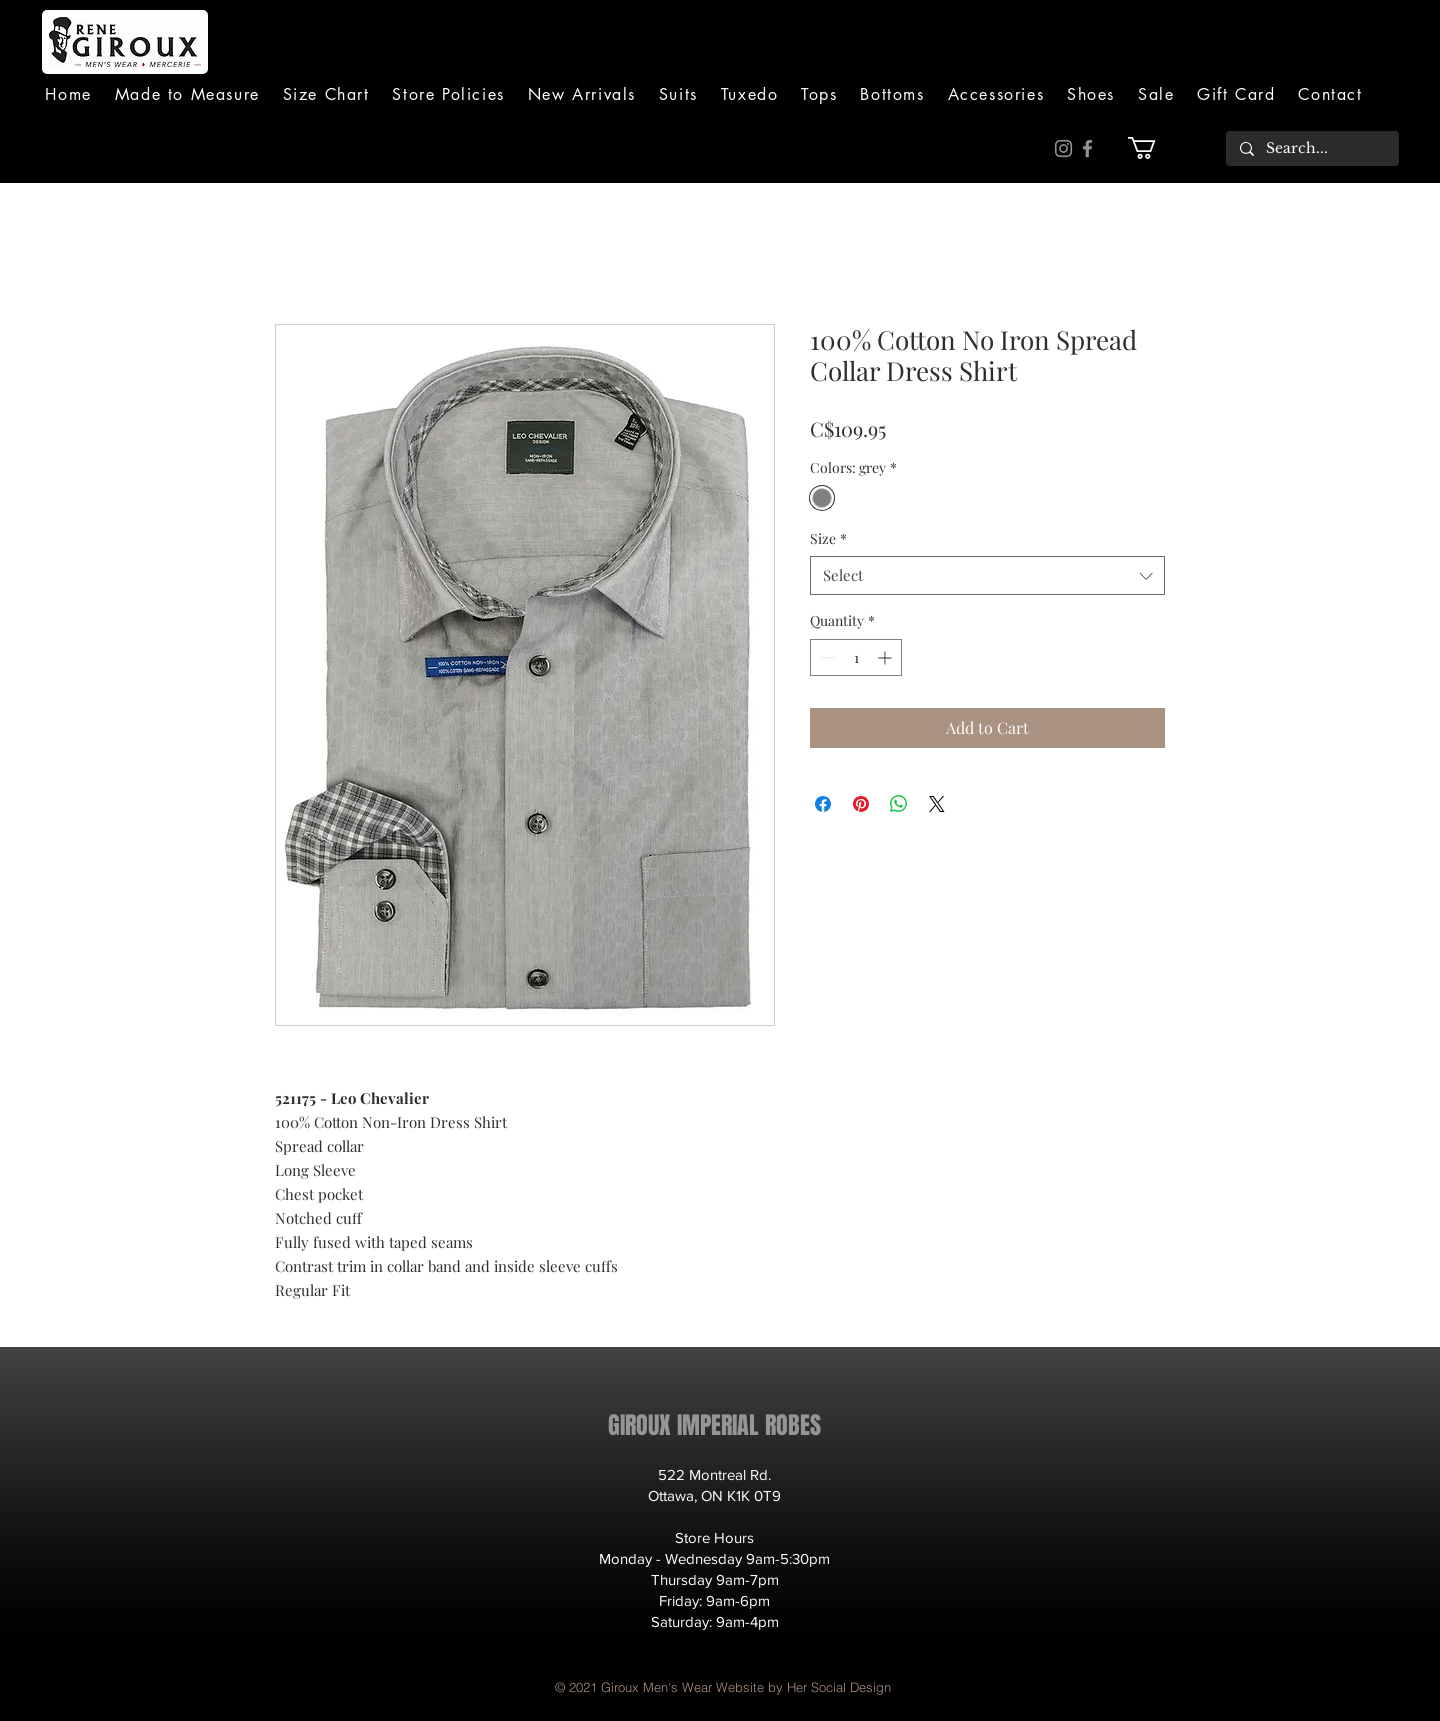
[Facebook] (1087, 148)
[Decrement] (825, 657)
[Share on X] (937, 804)
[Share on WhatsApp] (899, 804)
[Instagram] (1063, 148)
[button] (678, 94)
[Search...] (1311, 149)
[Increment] (886, 657)
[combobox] (987, 575)
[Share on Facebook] (823, 804)
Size (828, 538)
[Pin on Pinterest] (861, 804)
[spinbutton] (856, 657)
